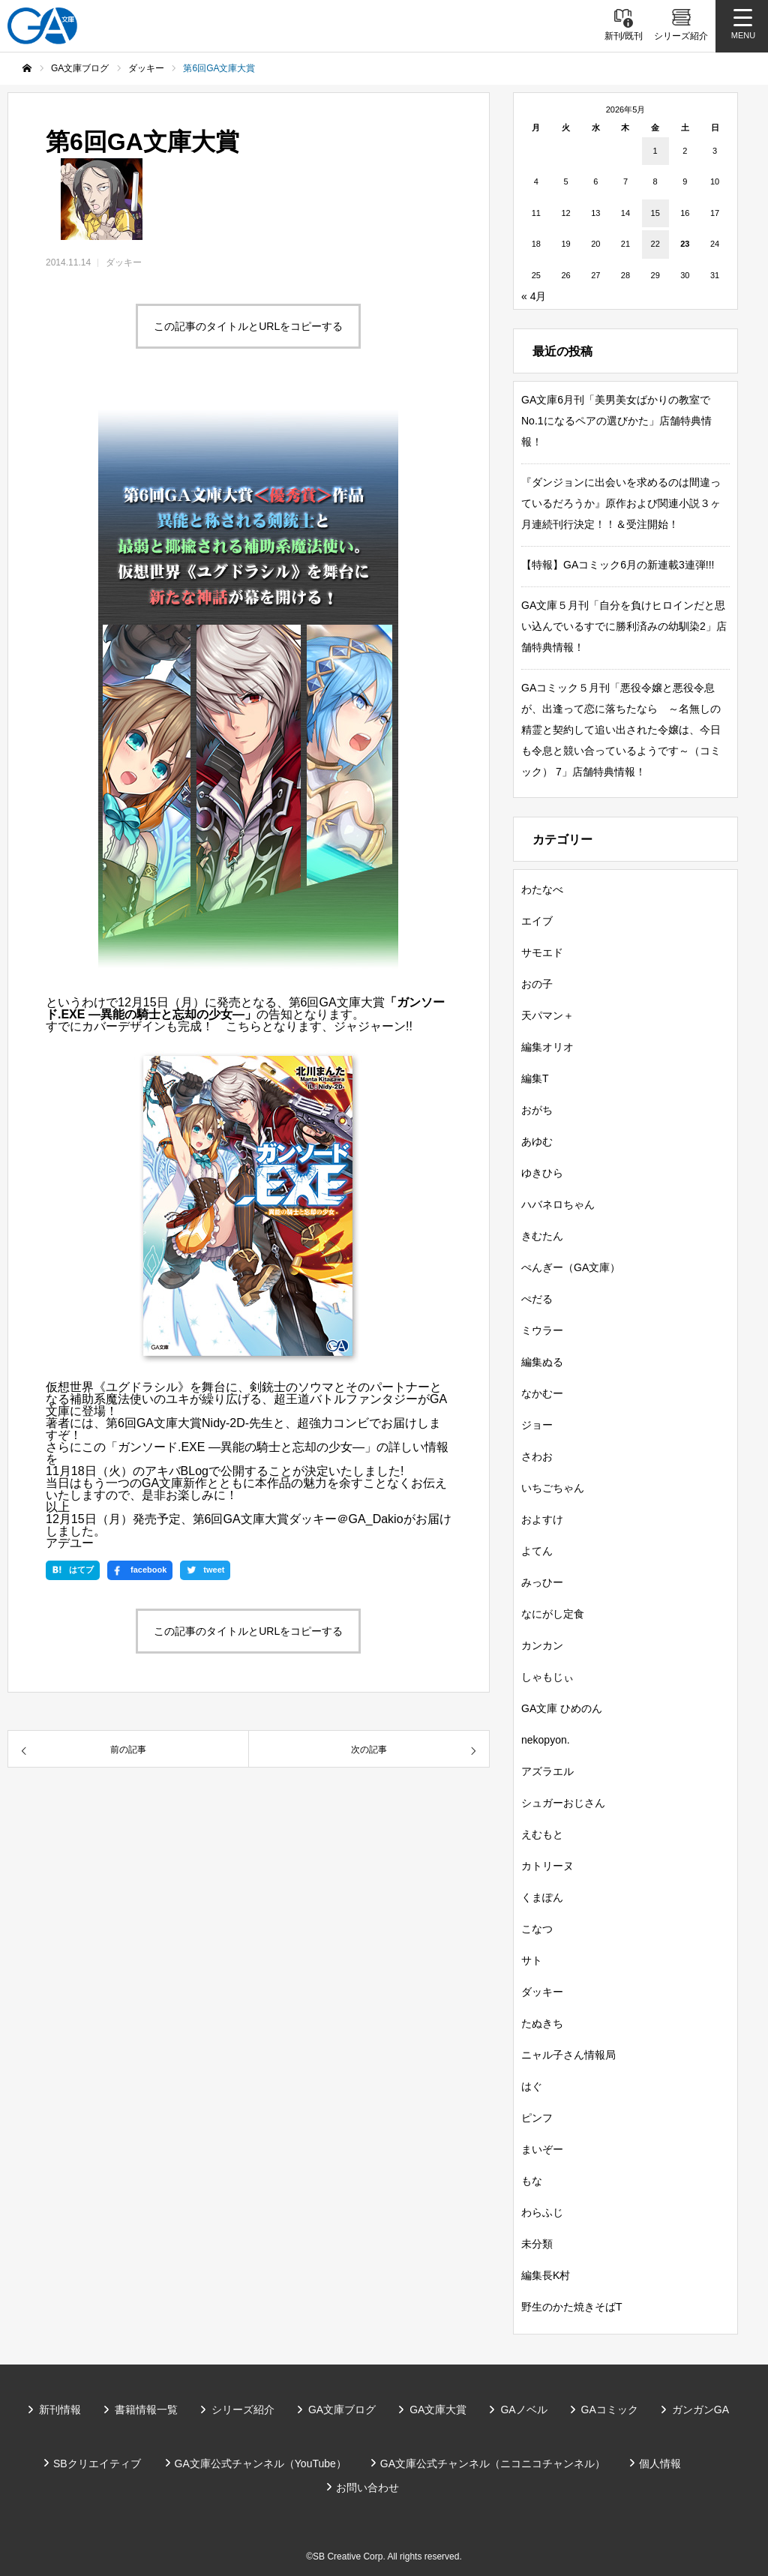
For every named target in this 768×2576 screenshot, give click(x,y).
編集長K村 (545, 2275)
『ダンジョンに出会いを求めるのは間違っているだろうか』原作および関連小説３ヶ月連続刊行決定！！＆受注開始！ (621, 503)
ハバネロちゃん (558, 1204)
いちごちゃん (552, 1488)
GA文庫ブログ (342, 2410)
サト (531, 1960)
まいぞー (542, 2149)
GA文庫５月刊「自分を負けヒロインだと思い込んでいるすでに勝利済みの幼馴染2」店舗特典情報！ (624, 626)
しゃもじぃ (547, 1677)
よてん (537, 1551)
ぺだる (537, 1299)
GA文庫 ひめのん (561, 1708)
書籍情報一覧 (146, 2410)
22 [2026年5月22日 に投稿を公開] (655, 243)
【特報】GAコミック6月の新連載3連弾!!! (617, 565)
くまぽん (542, 1897)
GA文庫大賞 (438, 2410)
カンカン (542, 1645)
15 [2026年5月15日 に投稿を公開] (655, 212)
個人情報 (660, 2464)
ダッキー (124, 262)
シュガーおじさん (563, 1803)
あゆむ (537, 1141)
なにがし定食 (552, 1614)
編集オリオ (547, 1047)
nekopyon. (545, 1740)
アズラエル (547, 1771)
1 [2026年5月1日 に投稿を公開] (655, 150)
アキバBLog (176, 1471)
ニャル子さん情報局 (568, 2055)
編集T (535, 1078)
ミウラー (542, 1330)
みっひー (542, 1582)
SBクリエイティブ (97, 2464)
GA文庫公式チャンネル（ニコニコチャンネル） (492, 2464)
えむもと (542, 1834)
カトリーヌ (547, 1866)
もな (531, 2181)
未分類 (537, 2244)
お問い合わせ (367, 2488)
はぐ (531, 2086)
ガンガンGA (700, 2410)
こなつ (537, 1929)
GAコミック (609, 2410)
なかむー (542, 1393)
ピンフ (537, 2118)
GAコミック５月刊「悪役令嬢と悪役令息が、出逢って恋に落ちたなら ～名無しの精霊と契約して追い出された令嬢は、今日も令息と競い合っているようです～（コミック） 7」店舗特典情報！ (621, 730)
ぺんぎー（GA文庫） (570, 1267)
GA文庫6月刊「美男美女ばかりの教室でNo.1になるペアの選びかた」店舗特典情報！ (616, 421)
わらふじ (542, 2212)
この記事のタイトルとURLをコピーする (248, 326)
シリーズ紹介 (243, 2410)
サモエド (542, 952)
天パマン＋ (547, 1015)
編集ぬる (542, 1362)
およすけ (542, 1519)
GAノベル (523, 2410)
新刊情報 (60, 2410)
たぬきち (542, 2023)
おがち (537, 1110)
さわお (537, 1456)
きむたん (542, 1236)
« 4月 (533, 296)
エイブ (537, 921)
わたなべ (542, 889)
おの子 (537, 984)
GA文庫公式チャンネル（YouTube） (260, 2464)
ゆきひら (542, 1173)
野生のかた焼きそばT (571, 2307)
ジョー (537, 1425)
